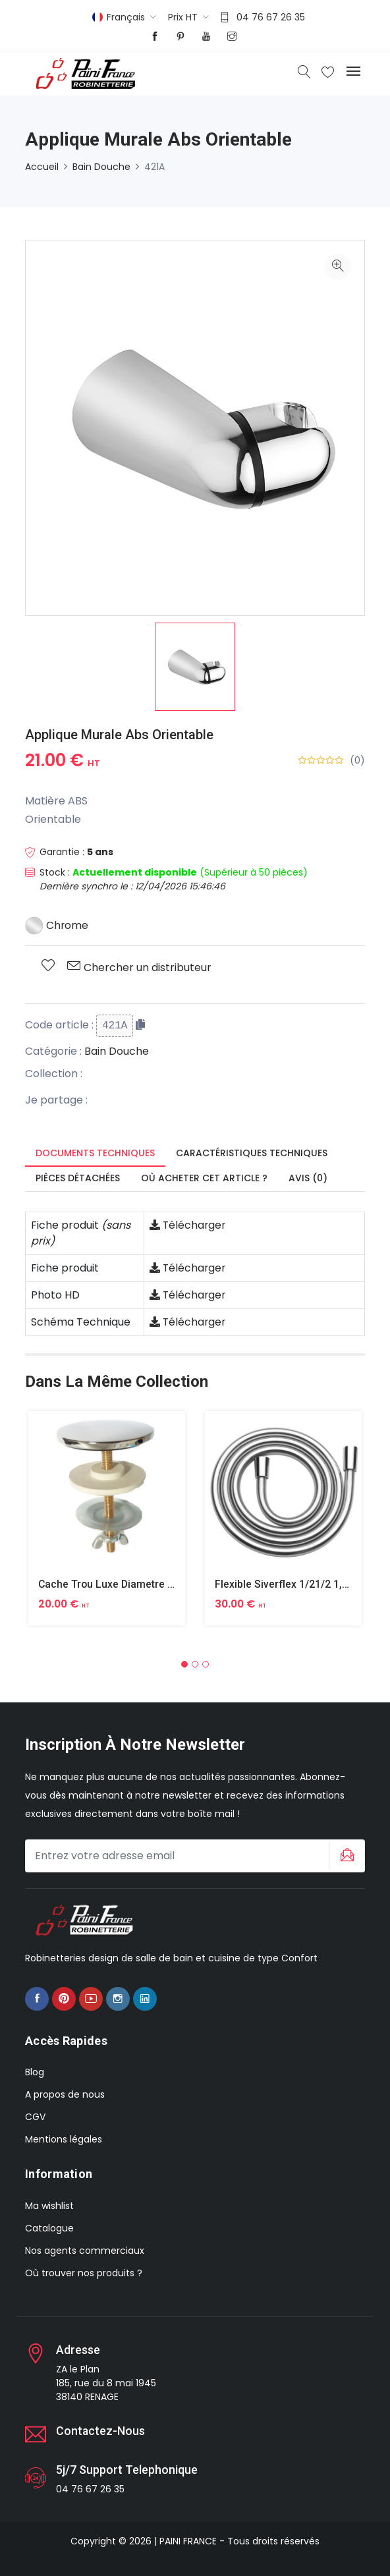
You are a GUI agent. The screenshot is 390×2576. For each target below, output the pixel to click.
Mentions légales (63, 2139)
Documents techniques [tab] (95, 1153)
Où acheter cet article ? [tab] (204, 1178)
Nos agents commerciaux (84, 2249)
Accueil (42, 166)
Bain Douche (101, 166)
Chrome (57, 925)
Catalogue (49, 2227)
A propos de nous (65, 2094)
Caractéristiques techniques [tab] (251, 1153)
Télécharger (188, 1225)
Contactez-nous (101, 2430)
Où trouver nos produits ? (83, 2272)
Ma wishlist (49, 2205)
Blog (34, 2072)
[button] (184, 1663)
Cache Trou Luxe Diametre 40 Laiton (126, 1584)
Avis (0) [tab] (308, 1178)
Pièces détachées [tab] (78, 1178)
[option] (195, 667)
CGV (35, 2116)
